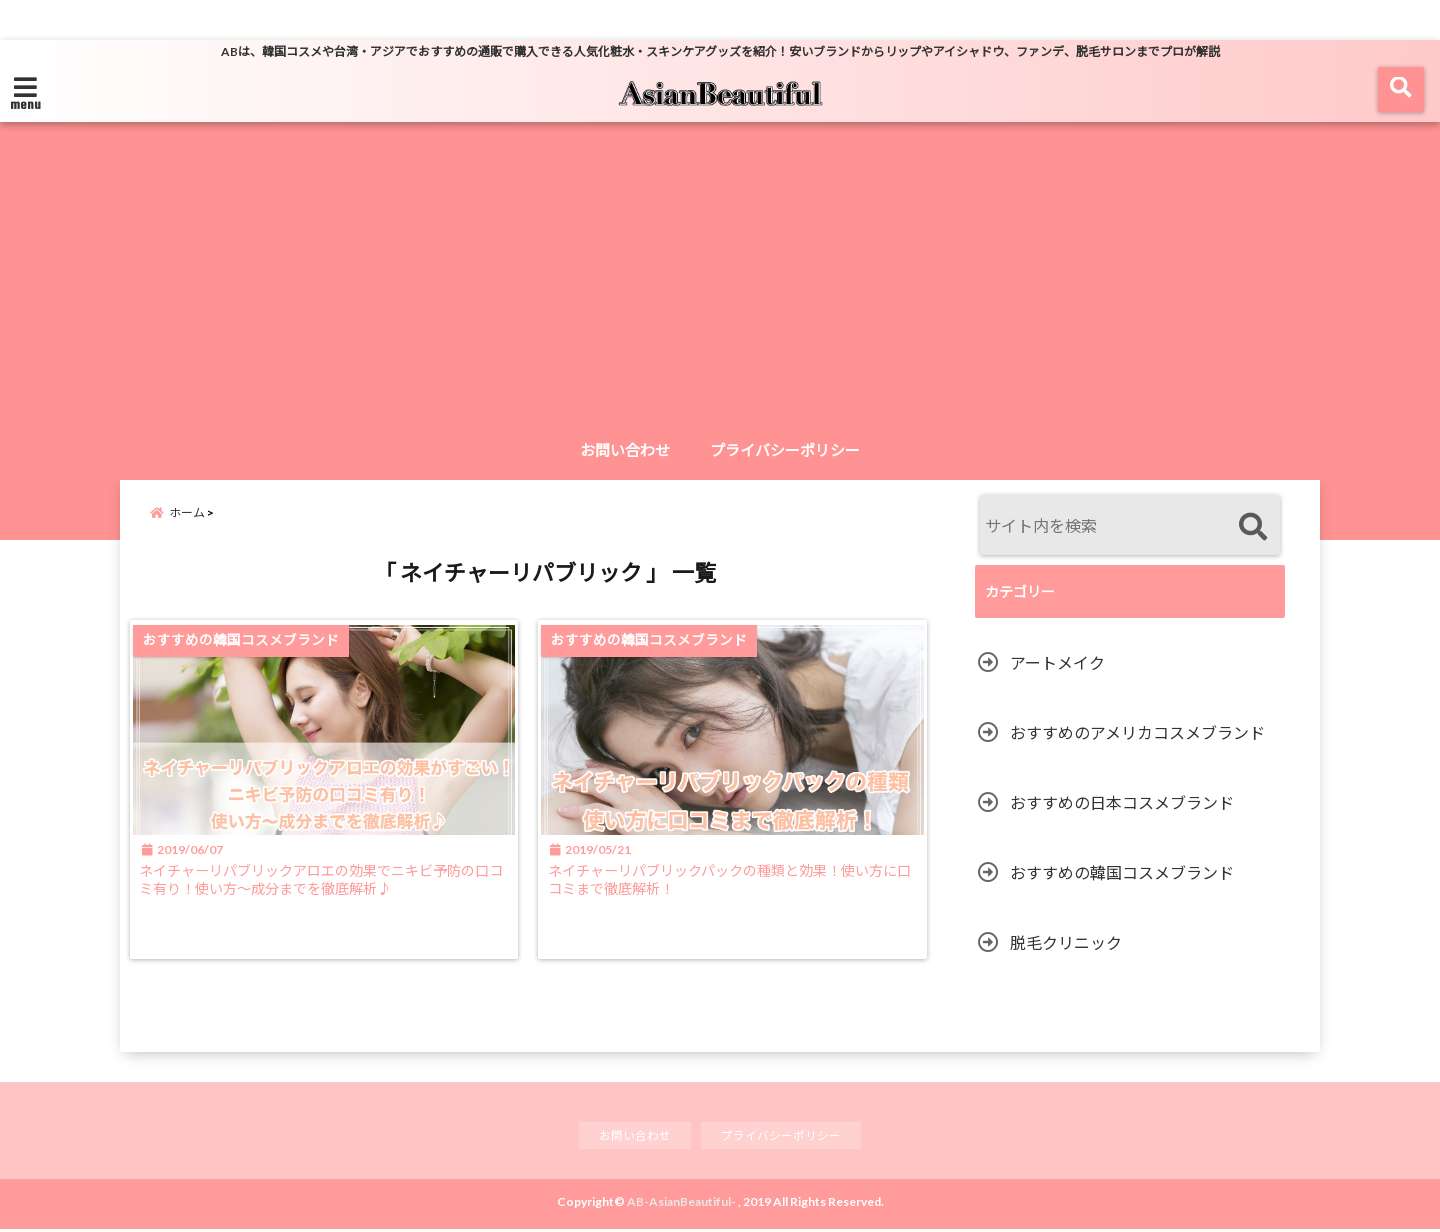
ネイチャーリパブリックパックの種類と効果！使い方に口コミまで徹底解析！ (738, 896)
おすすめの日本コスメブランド (1122, 802)
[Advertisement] (720, 279)
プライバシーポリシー (785, 450)
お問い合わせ (625, 450)
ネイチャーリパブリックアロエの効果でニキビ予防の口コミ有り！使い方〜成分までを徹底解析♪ (323, 896)
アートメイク (1057, 662)
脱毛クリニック (1066, 942)
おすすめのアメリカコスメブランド (1137, 732)
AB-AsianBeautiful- (681, 1204)
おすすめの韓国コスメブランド (1122, 872)
